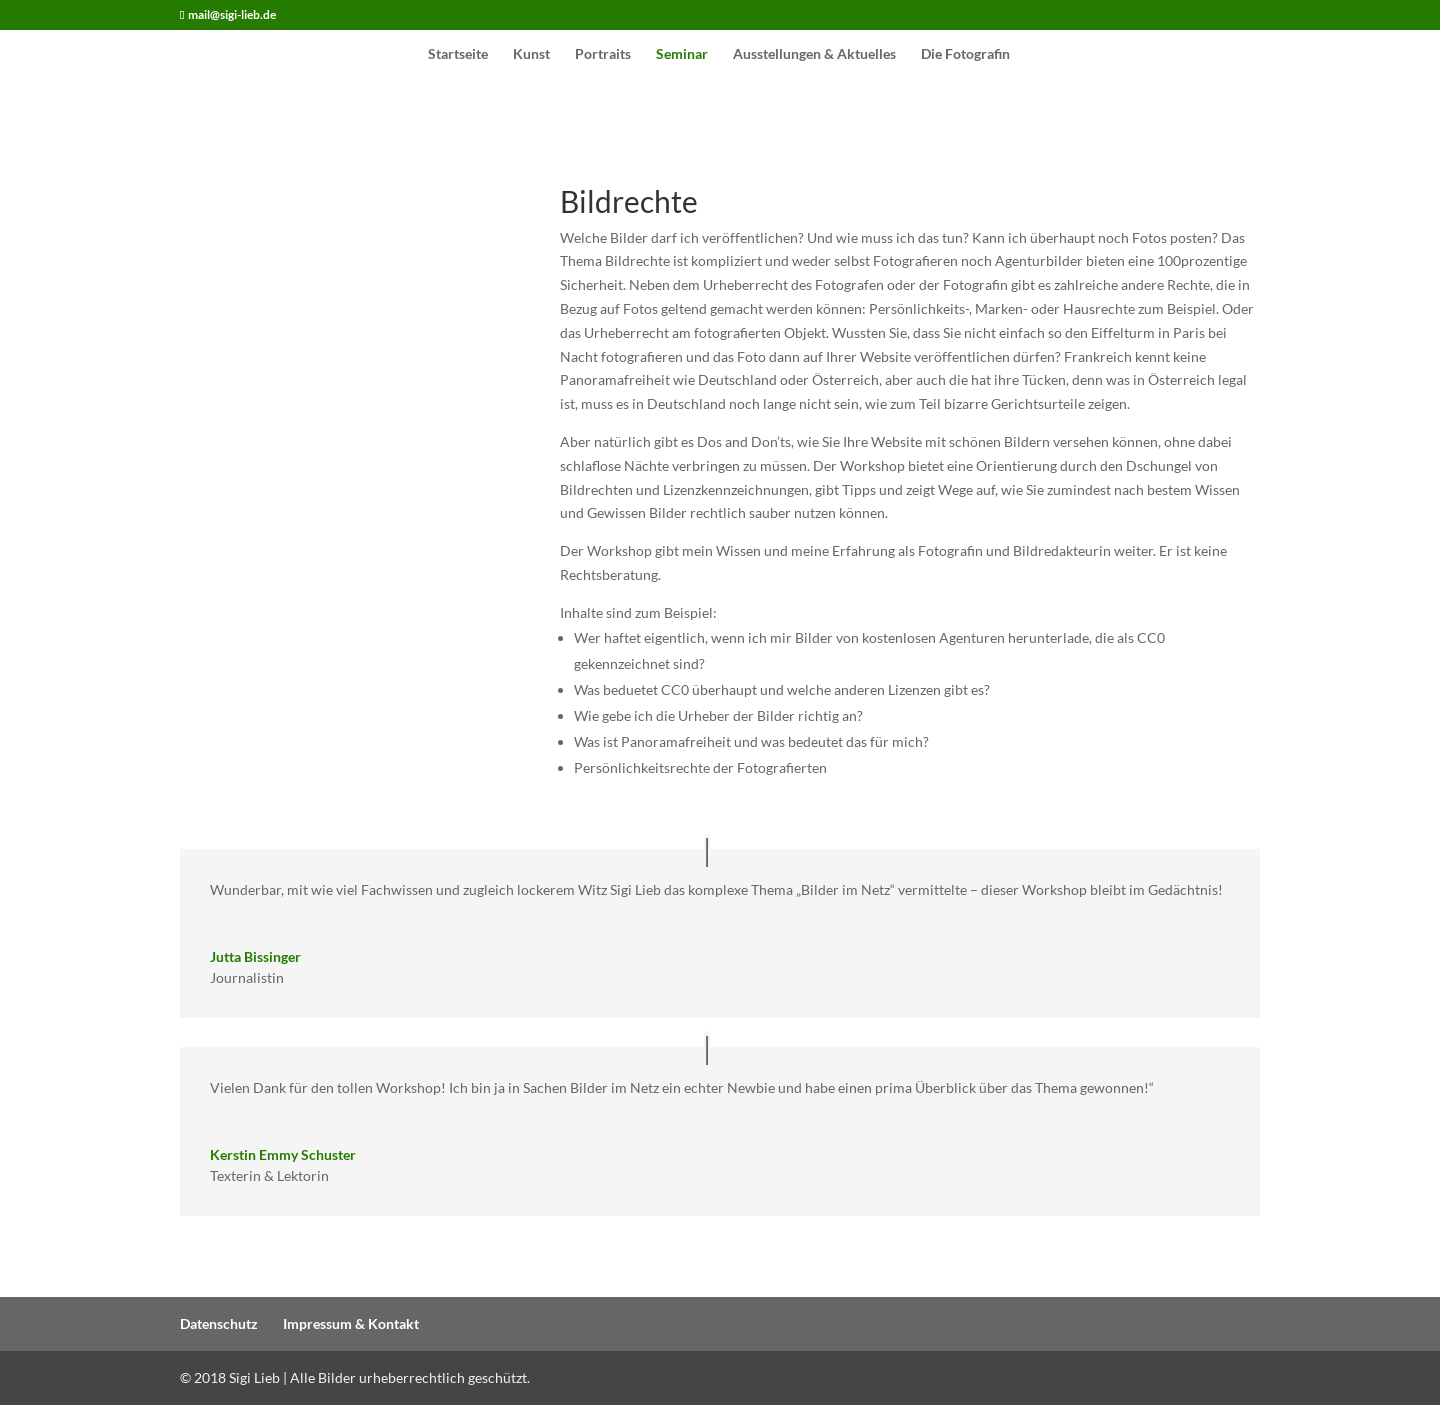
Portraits (603, 54)
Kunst (531, 54)
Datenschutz (219, 1323)
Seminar (682, 54)
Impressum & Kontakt (351, 1323)
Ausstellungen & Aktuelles (814, 54)
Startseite (458, 54)
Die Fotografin (965, 54)
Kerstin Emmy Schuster (283, 1154)
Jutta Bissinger (255, 956)
